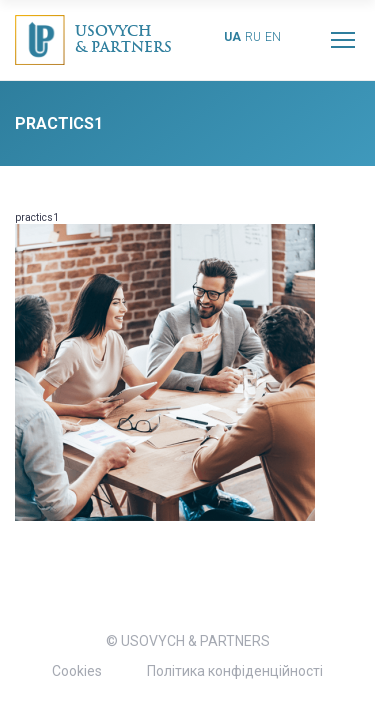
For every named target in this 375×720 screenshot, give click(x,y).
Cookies (77, 671)
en (273, 37)
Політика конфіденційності (235, 671)
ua (232, 37)
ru (253, 37)
